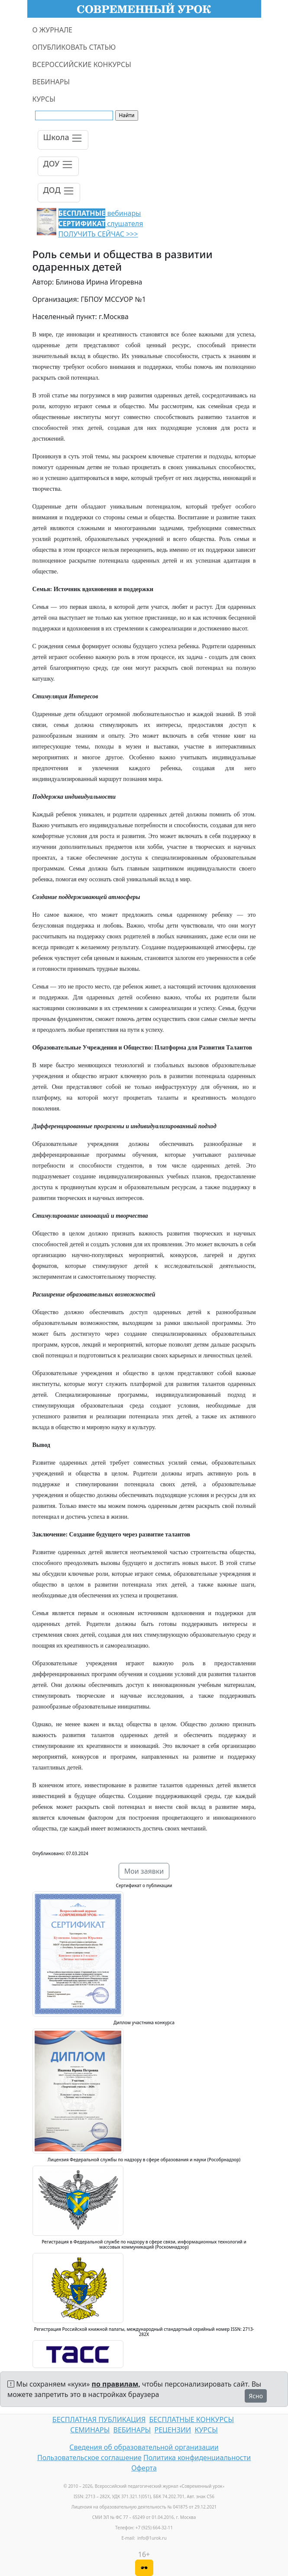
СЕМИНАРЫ (90, 2430)
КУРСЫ (43, 99)
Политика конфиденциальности (197, 2457)
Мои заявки (144, 1871)
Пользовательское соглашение (89, 2457)
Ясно (256, 2396)
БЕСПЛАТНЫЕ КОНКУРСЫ (191, 2419)
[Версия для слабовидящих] (144, 2568)
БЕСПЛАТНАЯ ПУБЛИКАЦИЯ (99, 2419)
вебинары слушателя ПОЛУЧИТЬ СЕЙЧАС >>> (100, 223)
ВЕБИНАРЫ (51, 81)
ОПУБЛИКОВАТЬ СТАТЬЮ (74, 47)
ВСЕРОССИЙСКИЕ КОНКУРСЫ (81, 64)
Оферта (144, 2468)
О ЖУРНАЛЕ (52, 30)
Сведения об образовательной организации (143, 2447)
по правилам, (116, 2384)
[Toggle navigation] (63, 140)
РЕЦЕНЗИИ (173, 2430)
